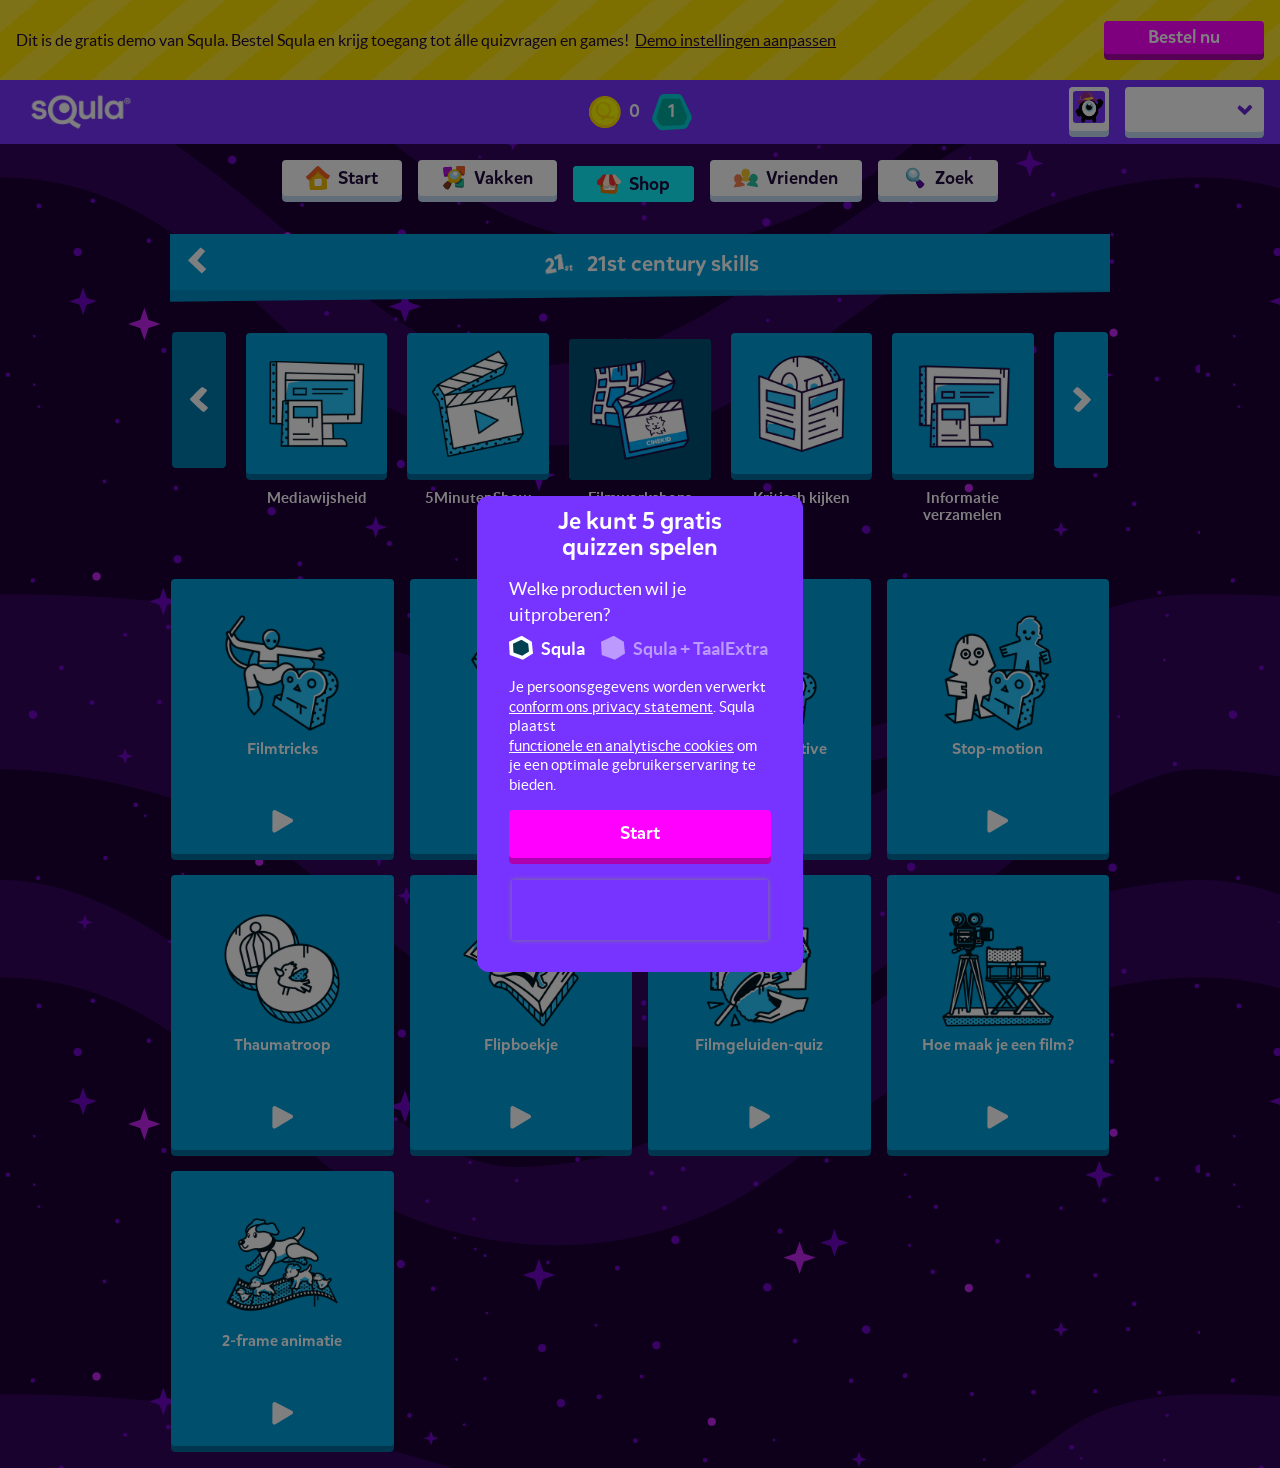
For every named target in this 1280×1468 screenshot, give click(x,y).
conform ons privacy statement (611, 706)
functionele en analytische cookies (621, 745)
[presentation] (640, 910)
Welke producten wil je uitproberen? (597, 601)
